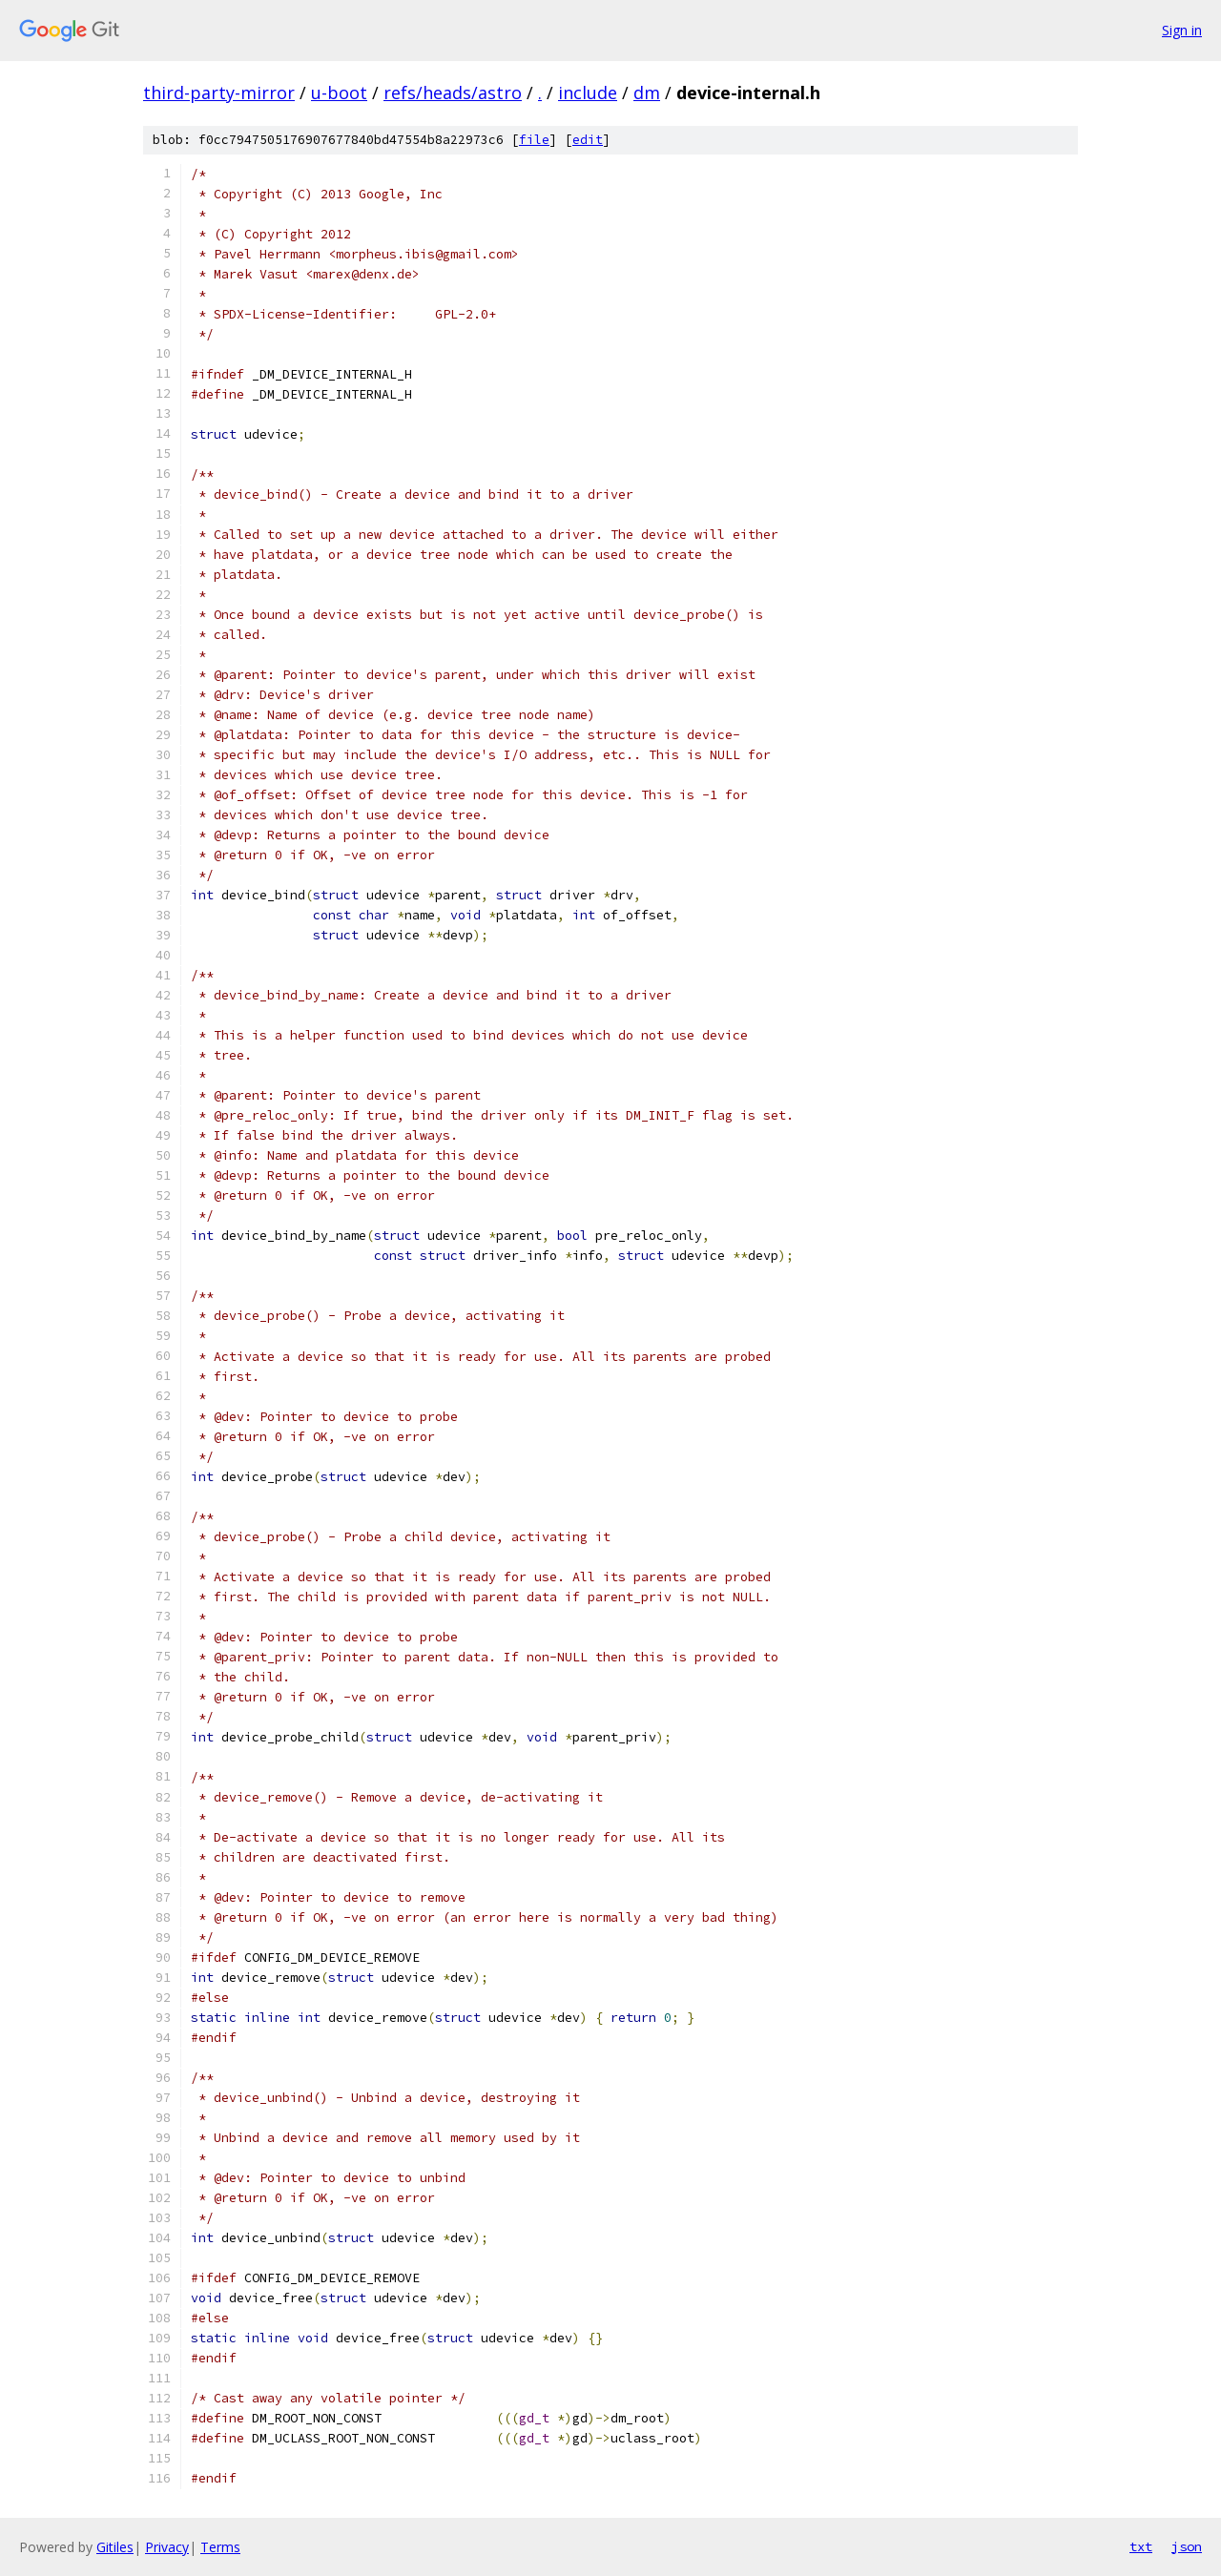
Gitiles (115, 2547)
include (587, 92)
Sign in (1182, 30)
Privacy (167, 2547)
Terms (220, 2547)
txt (1140, 2546)
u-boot (339, 92)
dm (646, 92)
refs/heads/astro (452, 92)
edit (587, 140)
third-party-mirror (219, 92)
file (534, 140)
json (1186, 2546)
